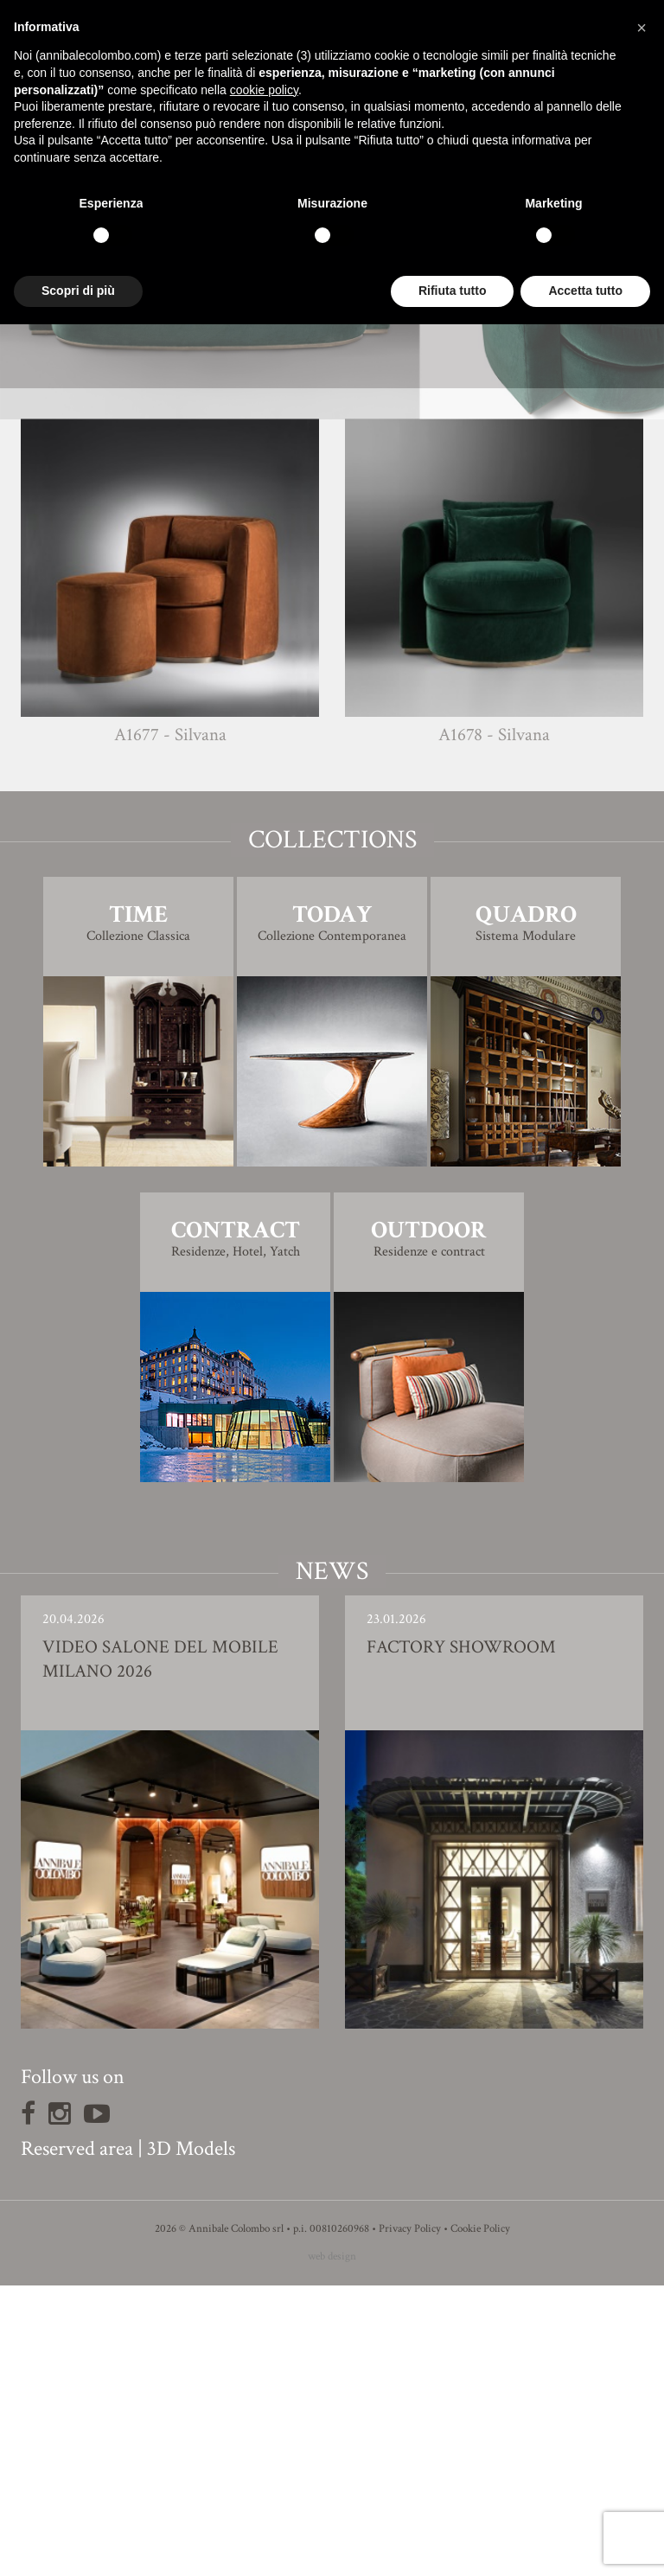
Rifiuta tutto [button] (452, 290)
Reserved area (77, 2439)
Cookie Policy (480, 2519)
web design (332, 2547)
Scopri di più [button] (78, 290)
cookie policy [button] (264, 90)
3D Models (191, 2439)
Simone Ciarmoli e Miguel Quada (363, 544)
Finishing (332, 580)
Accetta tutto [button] (585, 290)
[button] (641, 28)
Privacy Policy (410, 2519)
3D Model (332, 628)
